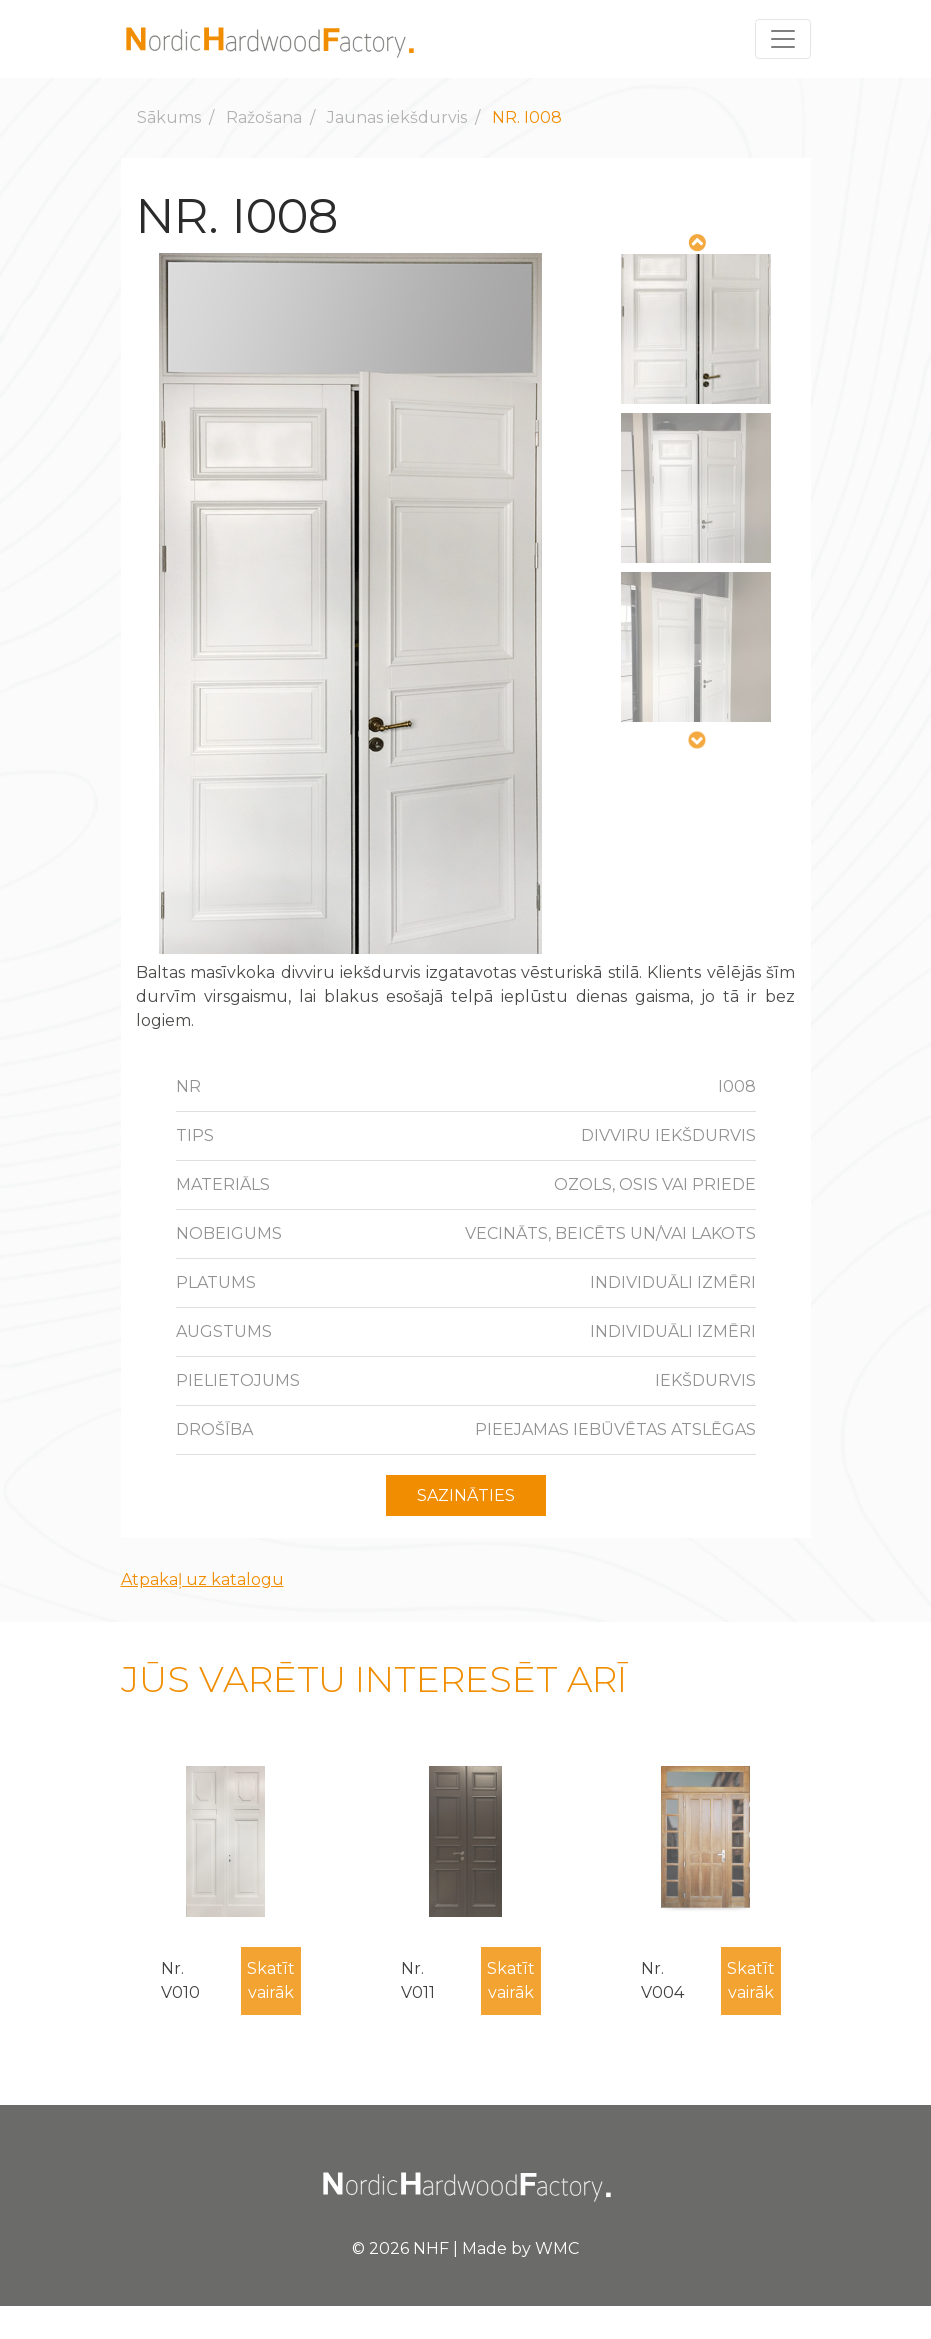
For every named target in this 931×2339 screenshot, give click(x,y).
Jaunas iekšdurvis (397, 117)
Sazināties (466, 1495)
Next (695, 740)
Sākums (169, 117)
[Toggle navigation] (783, 39)
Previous (695, 243)
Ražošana (264, 117)
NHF (431, 2248)
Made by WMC (520, 2248)
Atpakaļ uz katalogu (202, 1579)
